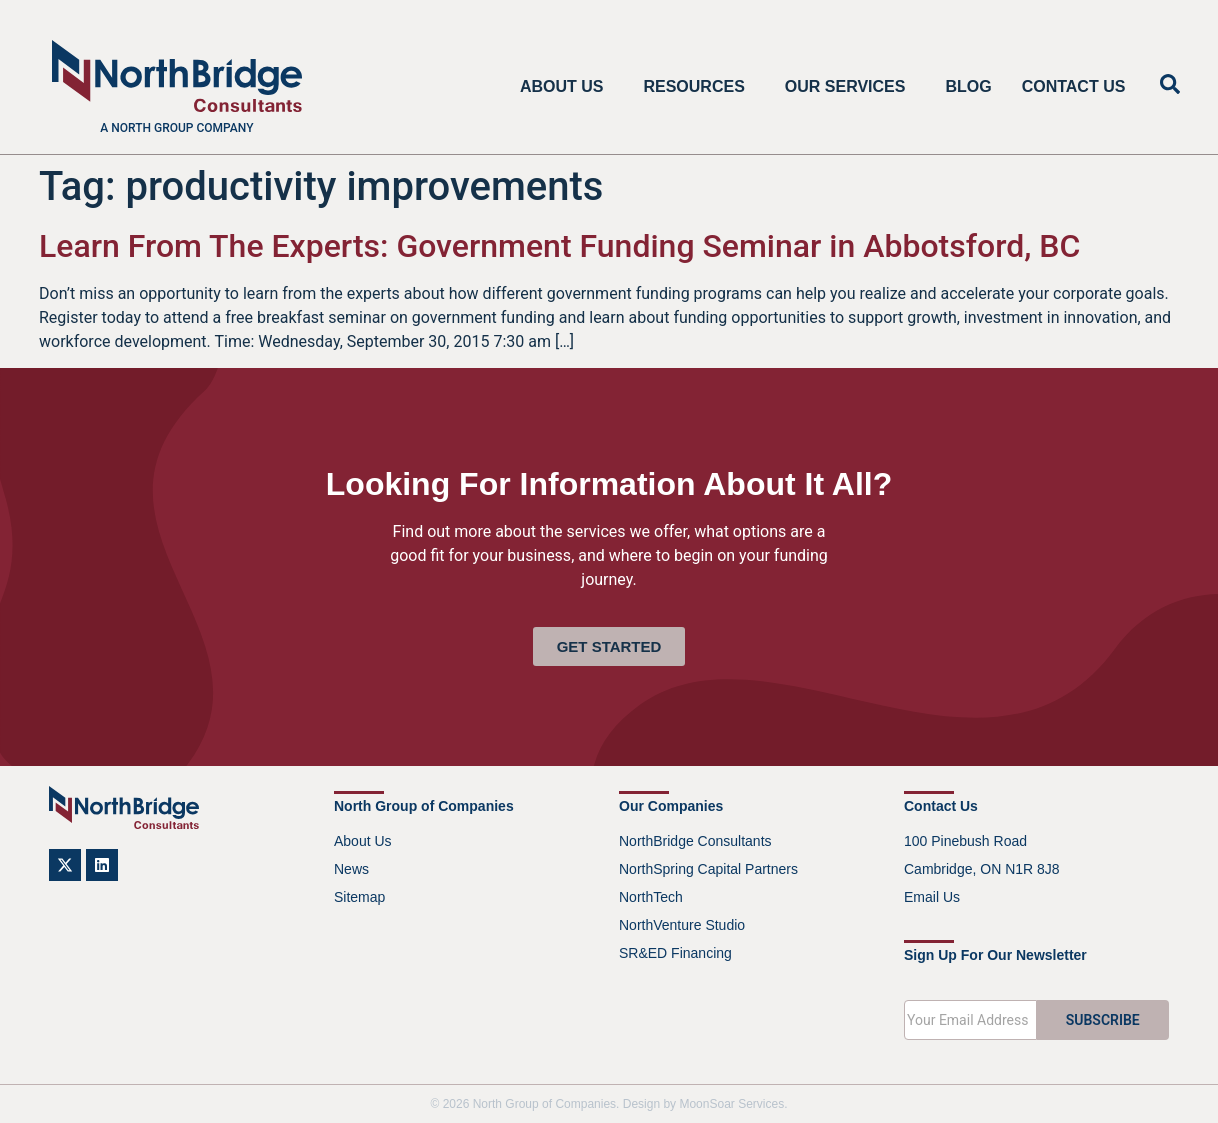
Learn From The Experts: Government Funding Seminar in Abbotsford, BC (559, 246)
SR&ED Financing (675, 953)
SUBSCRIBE (1103, 1020)
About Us (567, 87)
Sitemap (359, 897)
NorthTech (651, 897)
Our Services (850, 87)
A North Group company (176, 128)
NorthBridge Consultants (695, 841)
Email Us (932, 897)
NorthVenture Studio (682, 925)
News (351, 869)
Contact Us (1074, 86)
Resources (698, 87)
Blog (968, 86)
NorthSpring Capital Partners (708, 869)
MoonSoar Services (731, 1104)
